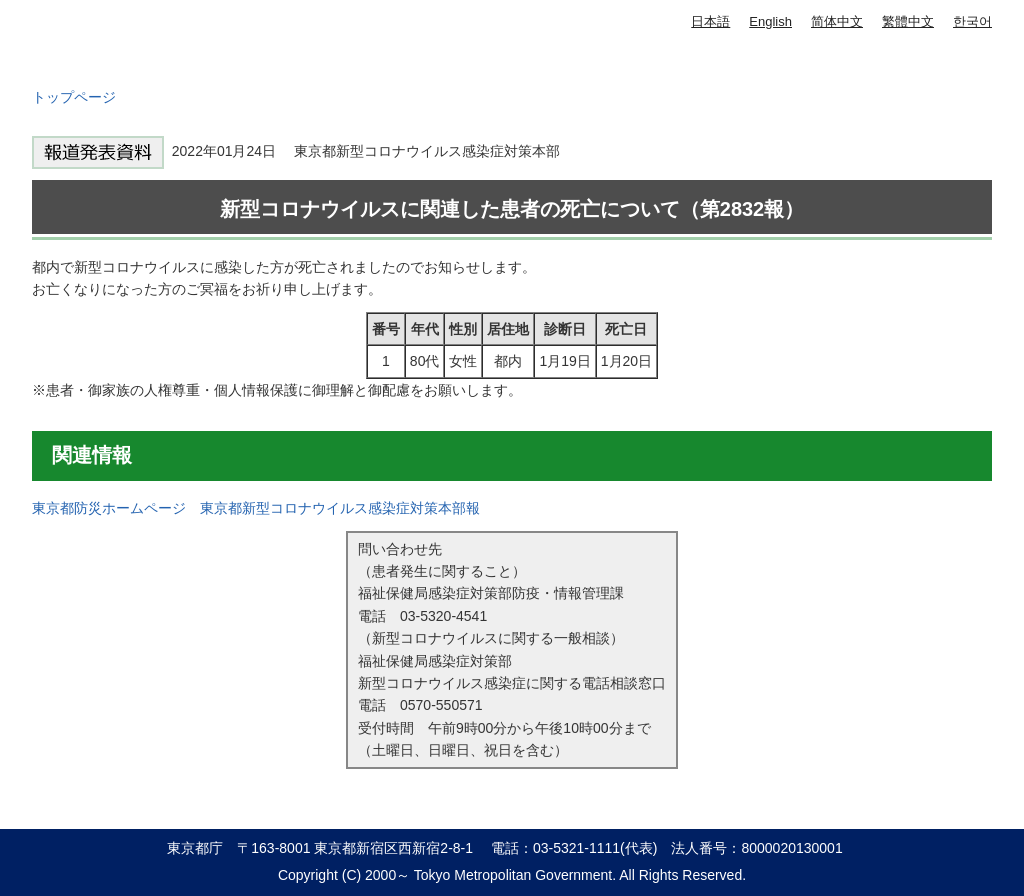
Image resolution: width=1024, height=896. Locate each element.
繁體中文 (908, 21)
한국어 (972, 21)
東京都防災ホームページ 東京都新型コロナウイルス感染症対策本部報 (256, 508)
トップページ (74, 97)
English (770, 21)
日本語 (710, 21)
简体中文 (837, 21)
